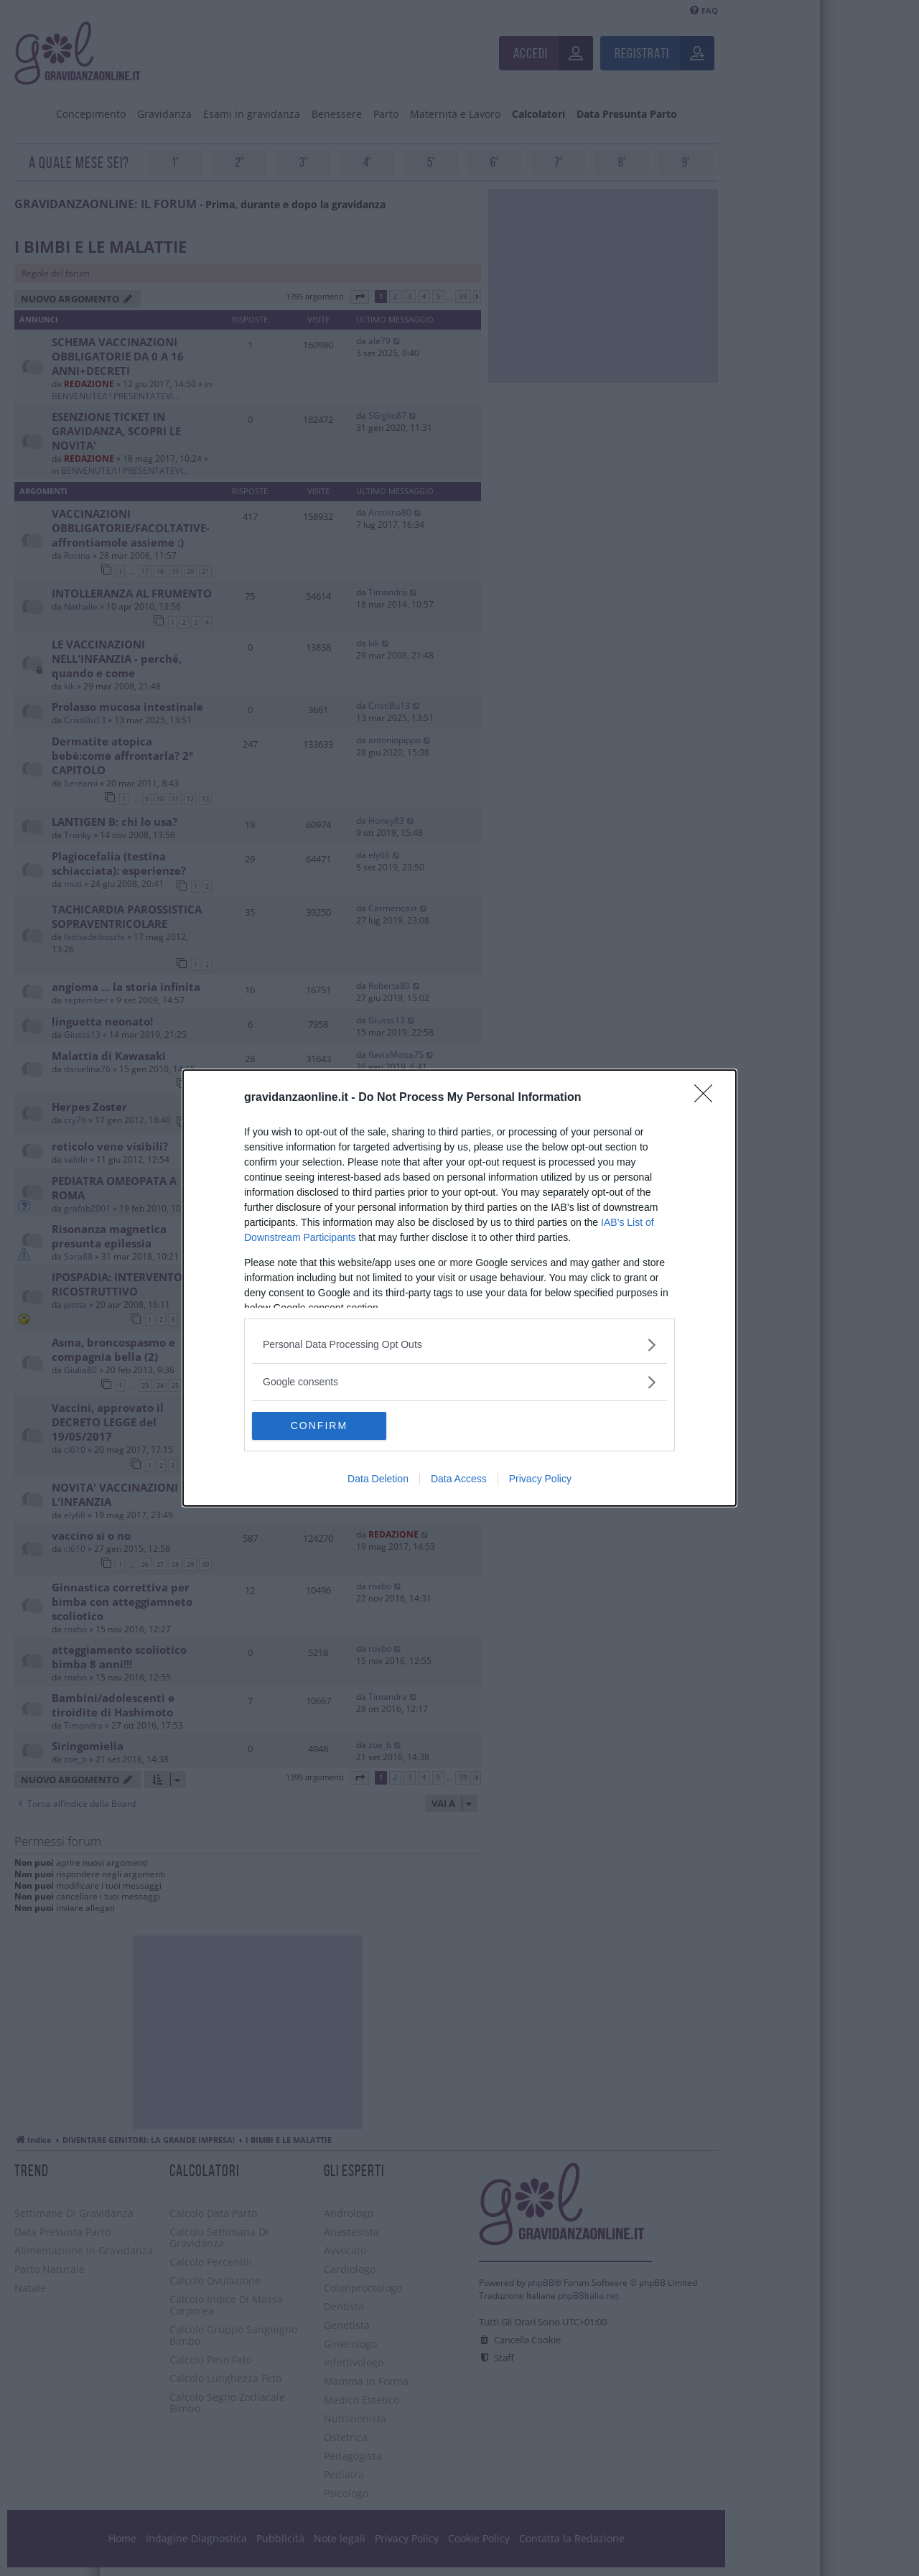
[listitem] (459, 1344)
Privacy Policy (540, 1479)
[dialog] (459, 1288)
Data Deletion (378, 1479)
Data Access (459, 1479)
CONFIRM (319, 1426)
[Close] (708, 1098)
